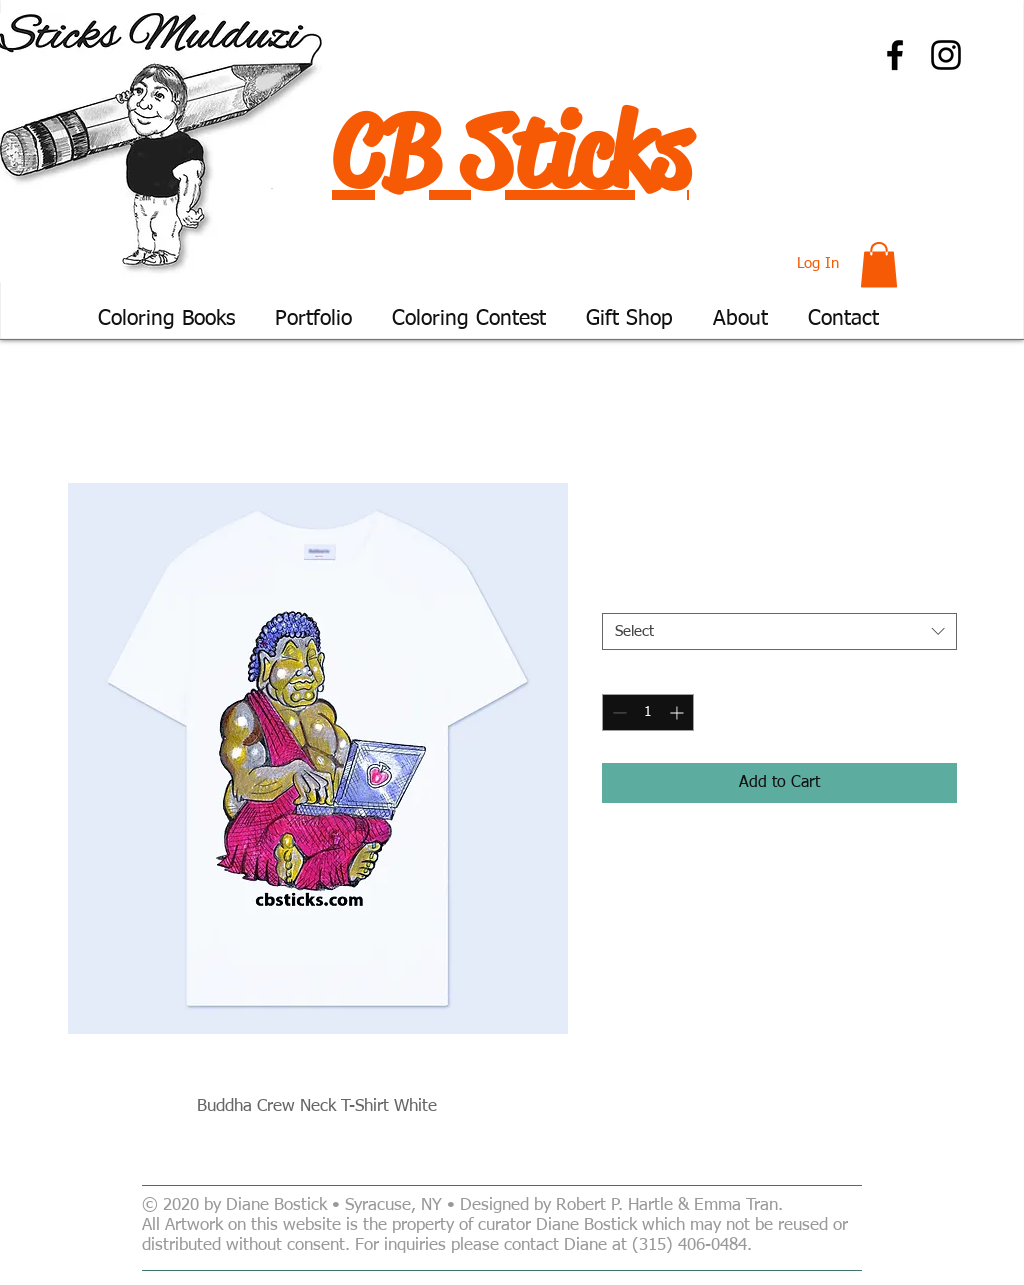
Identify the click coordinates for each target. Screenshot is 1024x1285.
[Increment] (678, 712)
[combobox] (779, 632)
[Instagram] (946, 55)
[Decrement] (617, 712)
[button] (879, 264)
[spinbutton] (648, 712)
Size (620, 596)
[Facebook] (895, 55)
